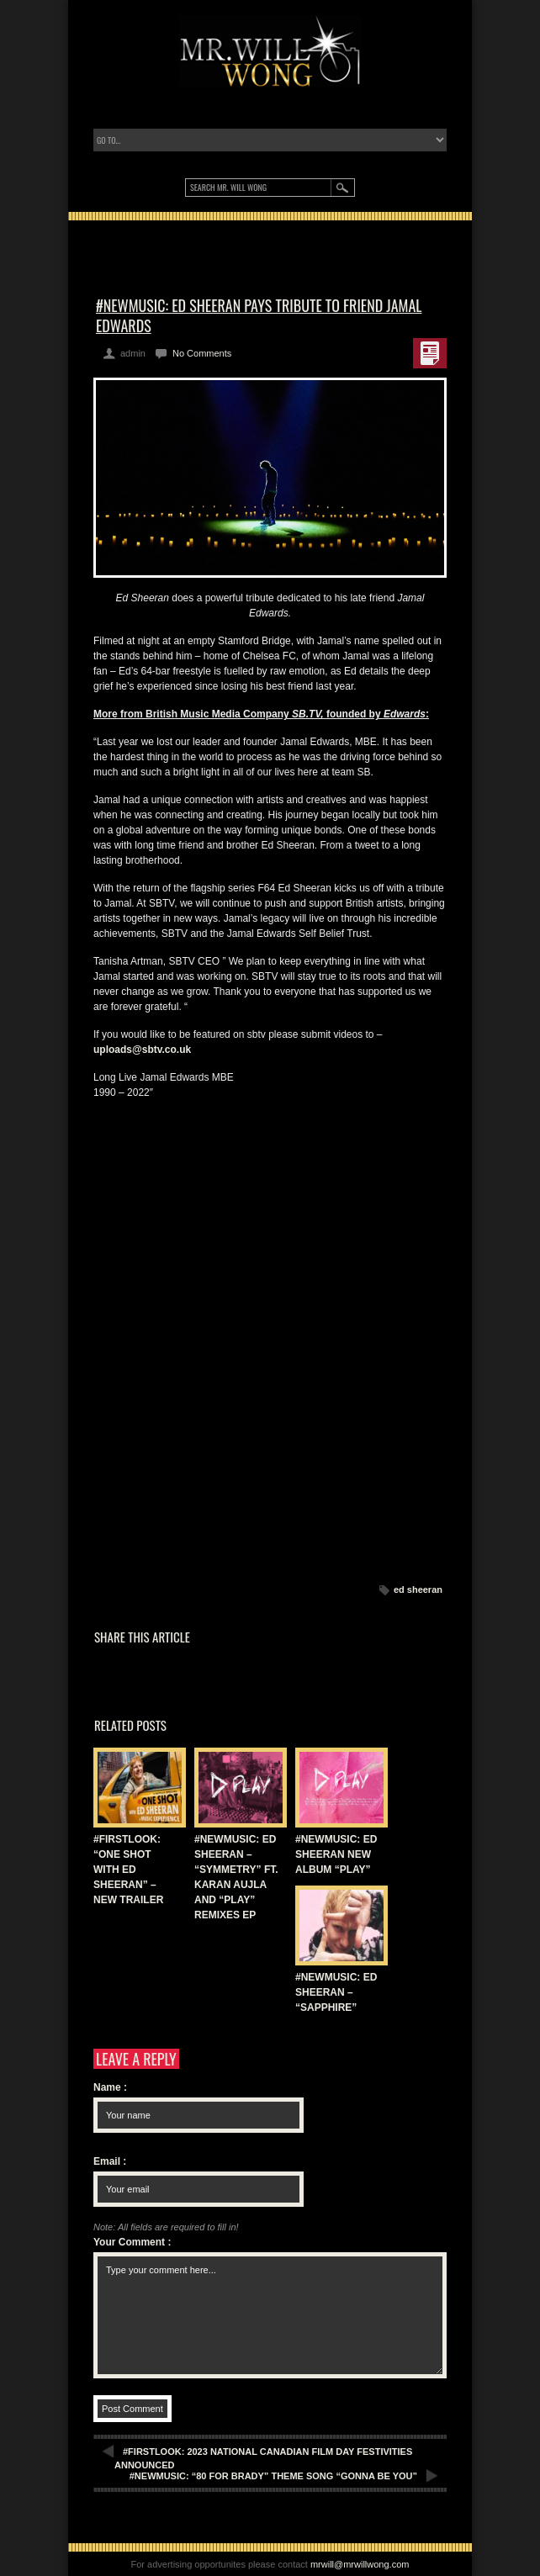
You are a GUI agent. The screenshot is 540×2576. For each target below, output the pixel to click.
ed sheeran (418, 1589)
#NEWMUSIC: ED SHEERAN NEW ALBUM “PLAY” (336, 1854)
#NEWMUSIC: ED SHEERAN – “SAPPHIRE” (336, 1992)
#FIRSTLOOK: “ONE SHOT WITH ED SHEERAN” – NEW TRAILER (128, 1869)
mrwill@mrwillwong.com (360, 2564)
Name (110, 2087)
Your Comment (132, 2242)
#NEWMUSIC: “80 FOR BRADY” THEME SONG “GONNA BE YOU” (273, 2476)
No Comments (201, 353)
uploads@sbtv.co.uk (142, 1049)
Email (109, 2161)
